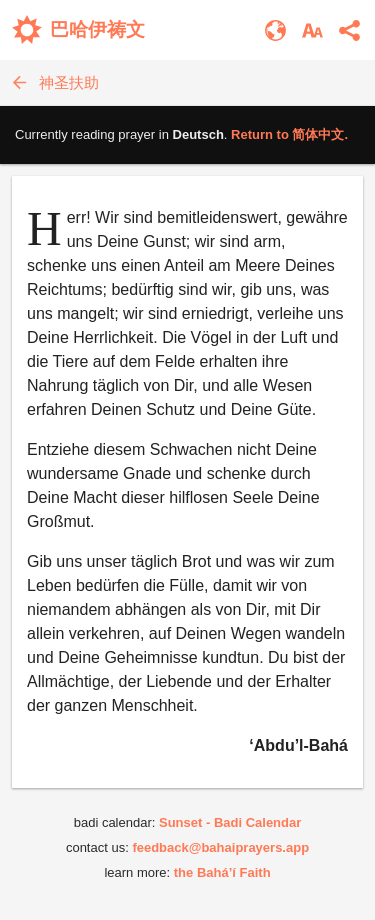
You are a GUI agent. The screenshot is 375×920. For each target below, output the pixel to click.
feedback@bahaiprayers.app (220, 847)
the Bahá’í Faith (222, 872)
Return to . (289, 134)
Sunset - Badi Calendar (230, 822)
